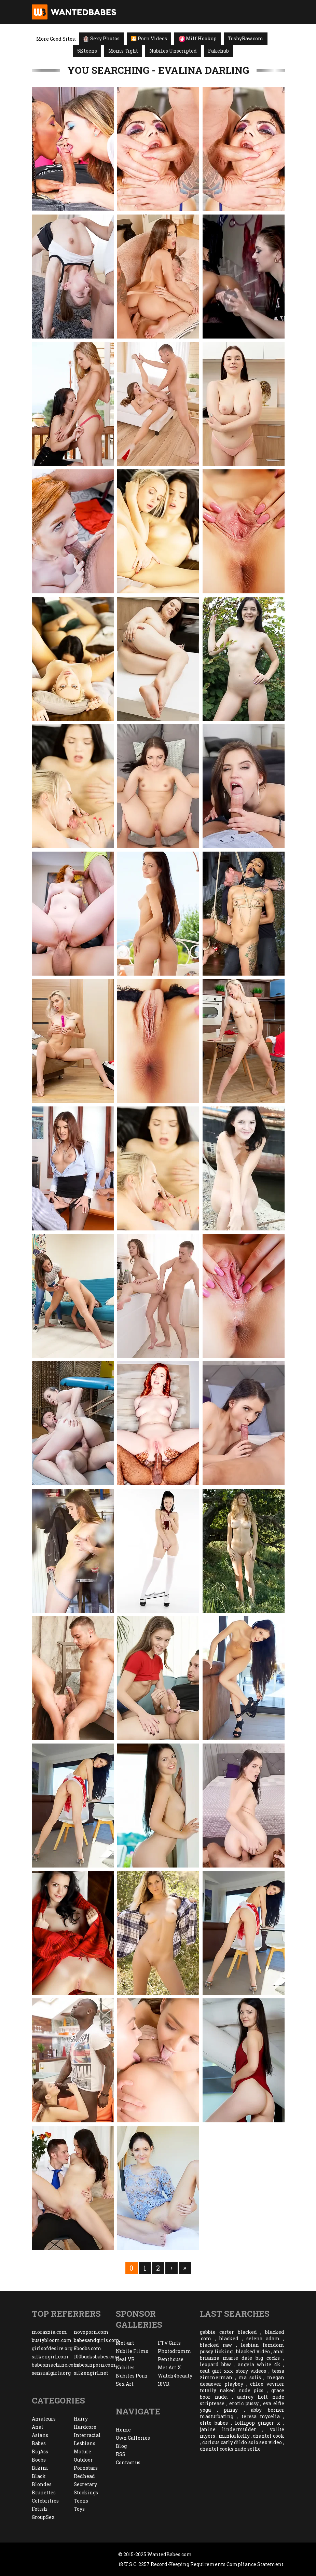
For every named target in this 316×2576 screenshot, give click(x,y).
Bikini (40, 2468)
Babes (39, 2443)
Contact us (128, 2462)
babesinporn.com (95, 2364)
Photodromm (174, 2351)
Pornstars (86, 2468)
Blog (121, 2446)
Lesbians (84, 2443)
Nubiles (125, 2367)
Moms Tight (123, 50)
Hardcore (85, 2427)
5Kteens (87, 50)
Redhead (84, 2476)
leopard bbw (215, 2364)
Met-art (125, 2343)
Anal (37, 2427)
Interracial (87, 2435)
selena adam (263, 2338)
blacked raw (216, 2345)
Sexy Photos (101, 38)
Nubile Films (132, 2351)
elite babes (214, 2423)
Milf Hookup (198, 38)
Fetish (39, 2509)
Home (123, 2429)
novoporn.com (91, 2332)
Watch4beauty (175, 2375)
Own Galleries (133, 2438)
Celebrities (45, 2500)
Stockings (86, 2492)
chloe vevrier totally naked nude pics (242, 2387)
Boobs (39, 2459)
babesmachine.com (53, 2364)
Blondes (42, 2484)
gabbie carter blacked (228, 2332)
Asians (40, 2435)
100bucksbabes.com (95, 2356)
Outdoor (83, 2459)
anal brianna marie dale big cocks (242, 2354)
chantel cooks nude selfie (230, 2449)
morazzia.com (49, 2332)
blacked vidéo (253, 2351)
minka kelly (234, 2436)
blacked (228, 2338)
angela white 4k (259, 2364)
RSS (120, 2454)
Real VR (125, 2359)
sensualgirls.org (51, 2373)
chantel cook (268, 2436)
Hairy (81, 2418)
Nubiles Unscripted (173, 50)
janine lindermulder (228, 2429)
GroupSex (43, 2517)
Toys (79, 2509)
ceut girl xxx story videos (233, 2371)
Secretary (85, 2484)
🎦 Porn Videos (149, 38)
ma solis (249, 2377)
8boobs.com (87, 2348)
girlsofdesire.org (52, 2348)
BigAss (40, 2451)
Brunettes (44, 2492)
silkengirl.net (91, 2373)
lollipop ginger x (257, 2423)
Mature (82, 2451)
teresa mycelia (261, 2416)
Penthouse (170, 2359)
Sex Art (125, 2384)
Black (39, 2476)
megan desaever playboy (242, 2380)
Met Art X (169, 2367)
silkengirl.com (50, 2356)
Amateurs (44, 2418)
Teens (81, 2500)
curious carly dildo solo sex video (242, 2442)
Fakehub (218, 50)
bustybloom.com (52, 2340)
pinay (231, 2410)
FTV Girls (169, 2343)
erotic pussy (244, 2403)
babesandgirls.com (95, 2340)
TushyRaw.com (245, 38)
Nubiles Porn (132, 2375)
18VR (163, 2384)
